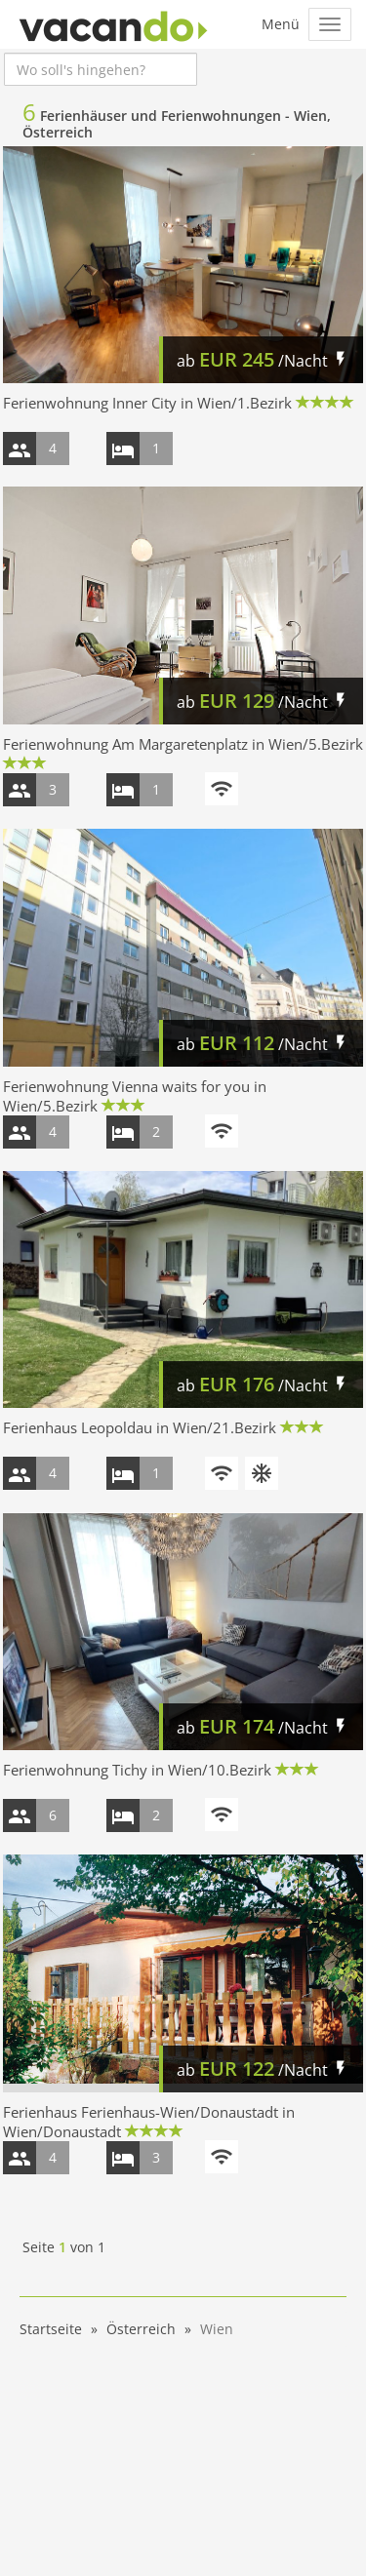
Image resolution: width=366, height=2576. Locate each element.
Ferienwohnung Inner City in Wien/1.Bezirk (147, 402)
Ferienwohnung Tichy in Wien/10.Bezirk (137, 1769)
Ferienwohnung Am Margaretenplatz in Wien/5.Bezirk (183, 744)
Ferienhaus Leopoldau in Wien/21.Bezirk (139, 1427)
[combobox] (100, 69)
